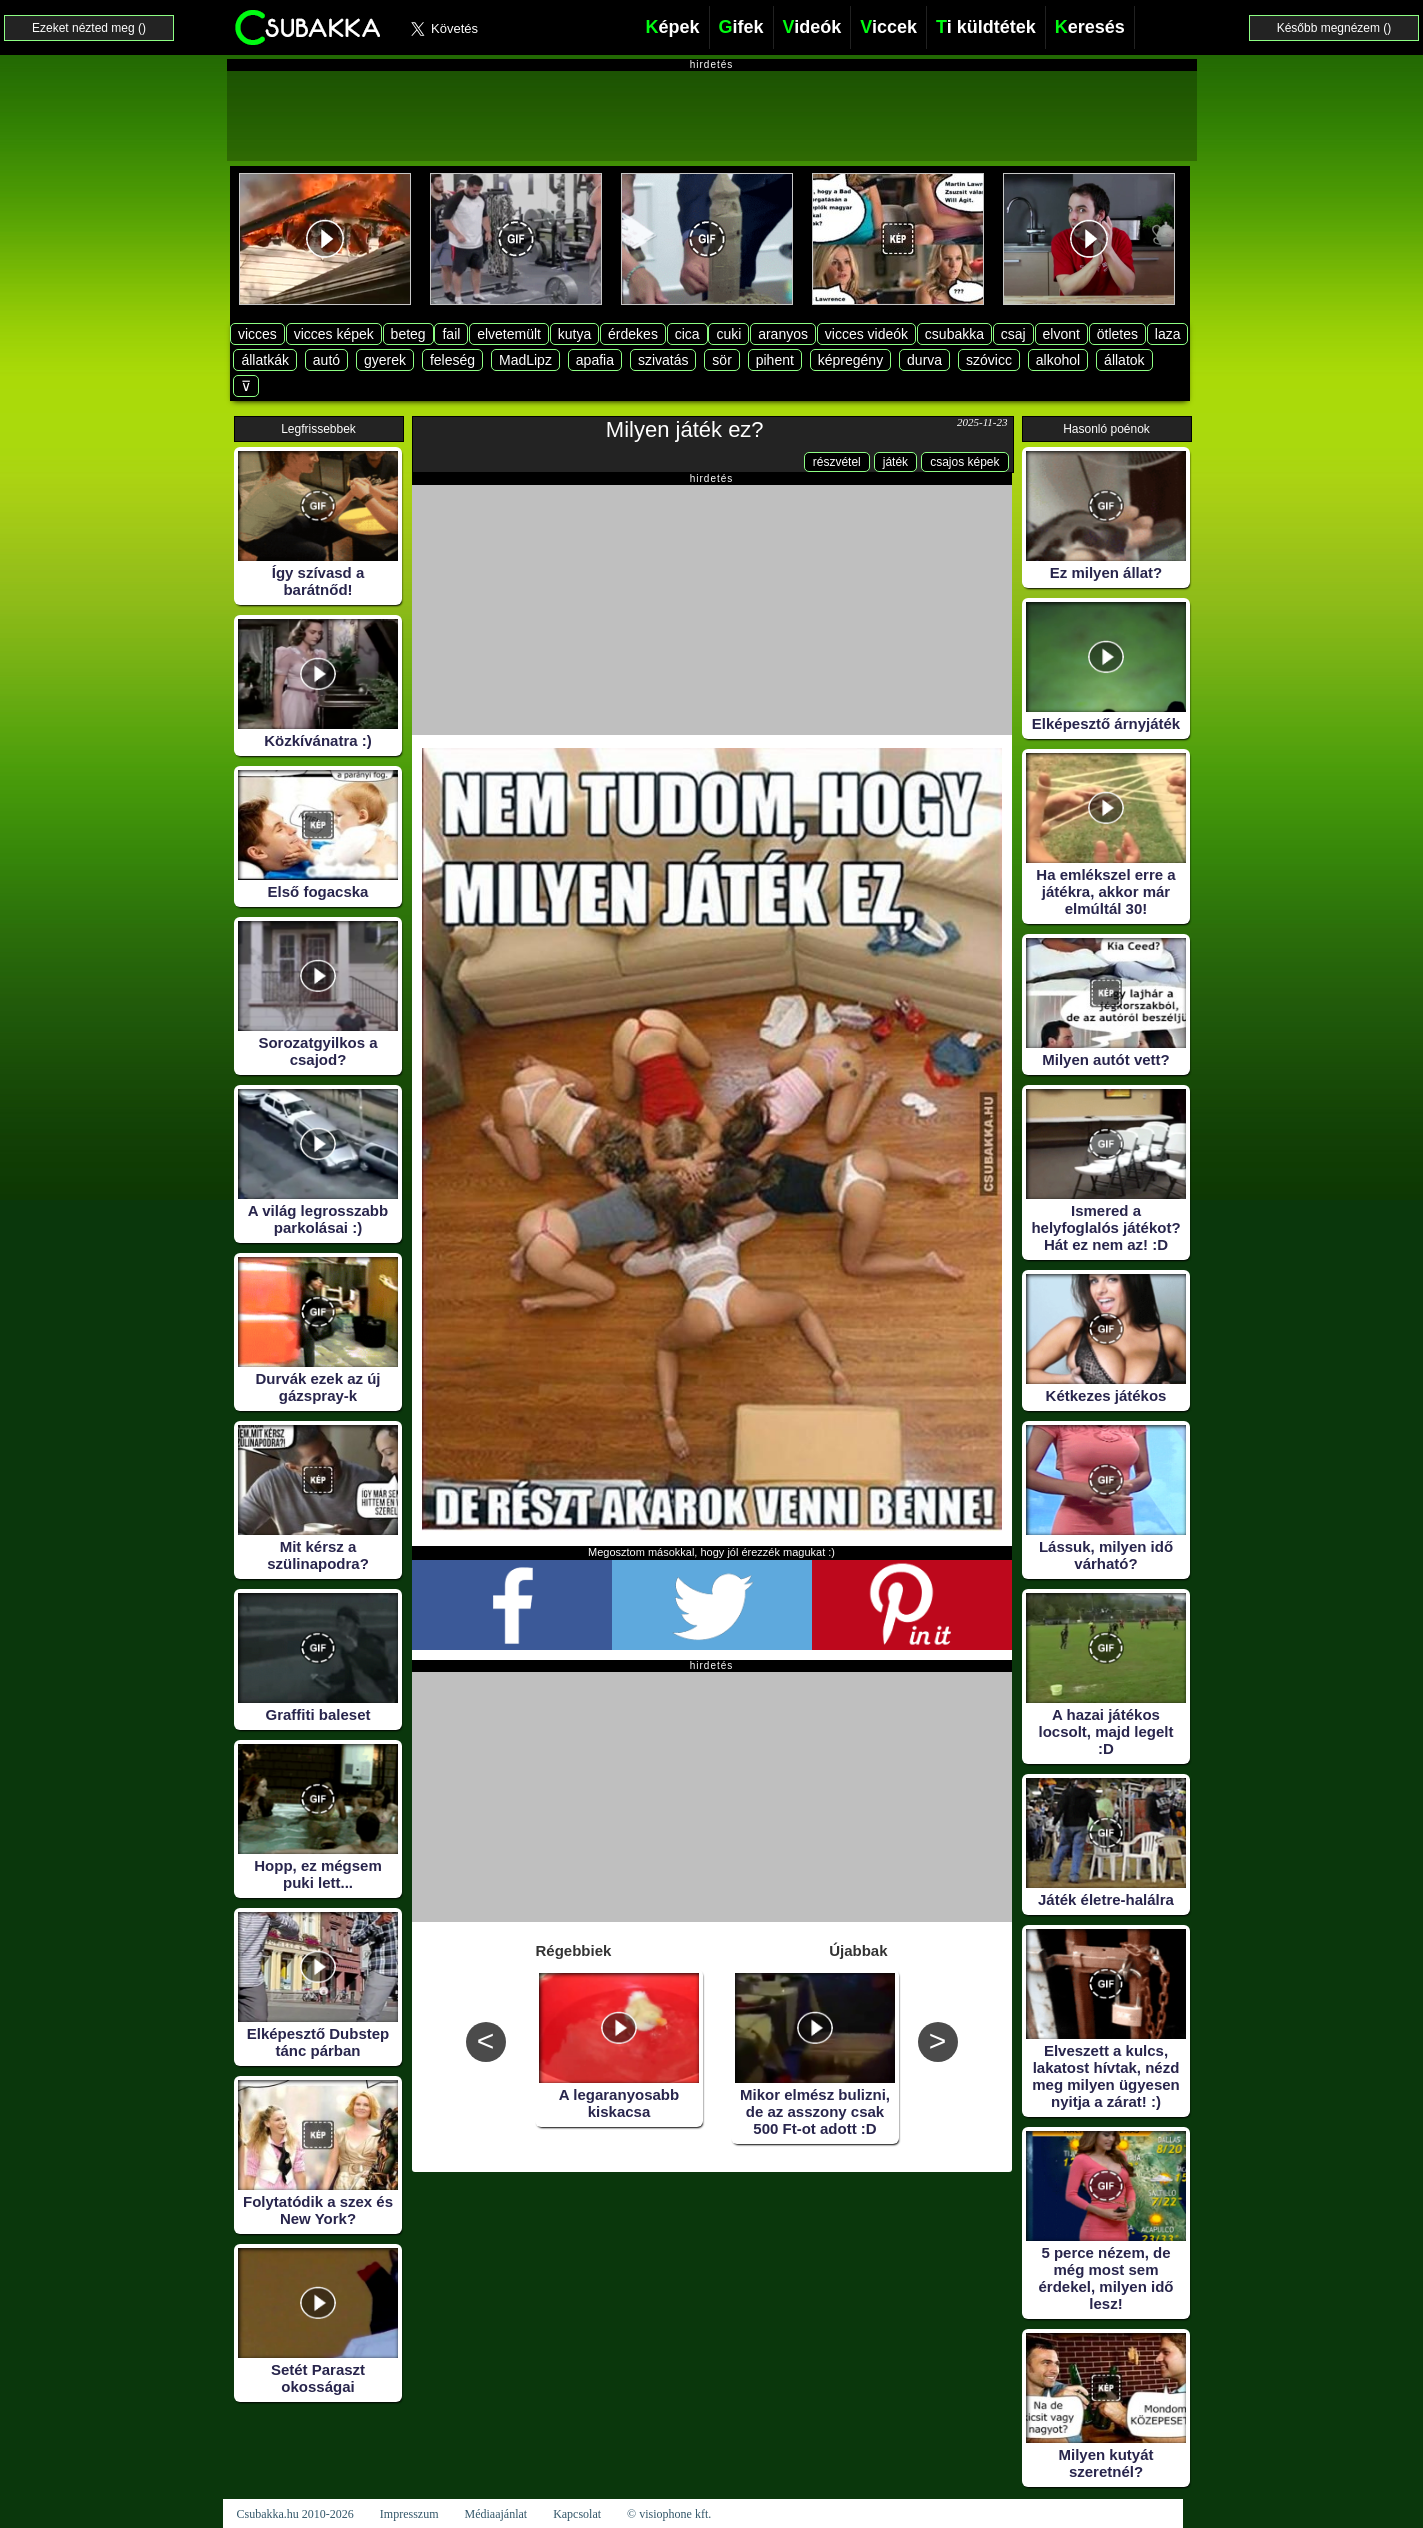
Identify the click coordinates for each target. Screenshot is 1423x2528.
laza (1168, 334)
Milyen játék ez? (685, 429)
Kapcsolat (577, 2514)
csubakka (954, 334)
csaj (1013, 334)
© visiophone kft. (669, 2514)
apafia (595, 360)
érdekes (633, 334)
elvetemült (509, 334)
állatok (1124, 360)
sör (721, 360)
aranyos (783, 334)
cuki (728, 334)
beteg (408, 334)
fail (451, 334)
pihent (775, 360)
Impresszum (409, 2514)
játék (895, 462)
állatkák (264, 360)
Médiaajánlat (495, 2514)
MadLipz (525, 360)
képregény (850, 360)
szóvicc (989, 360)
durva (924, 360)
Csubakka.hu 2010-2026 (295, 2514)
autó (326, 360)
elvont (1061, 334)
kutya (574, 334)
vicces (257, 334)
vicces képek (334, 334)
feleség (452, 360)
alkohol (1058, 360)
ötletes (1117, 334)
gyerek (385, 360)
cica (687, 334)
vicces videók (866, 334)
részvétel (837, 462)
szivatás (663, 360)
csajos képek (964, 462)
